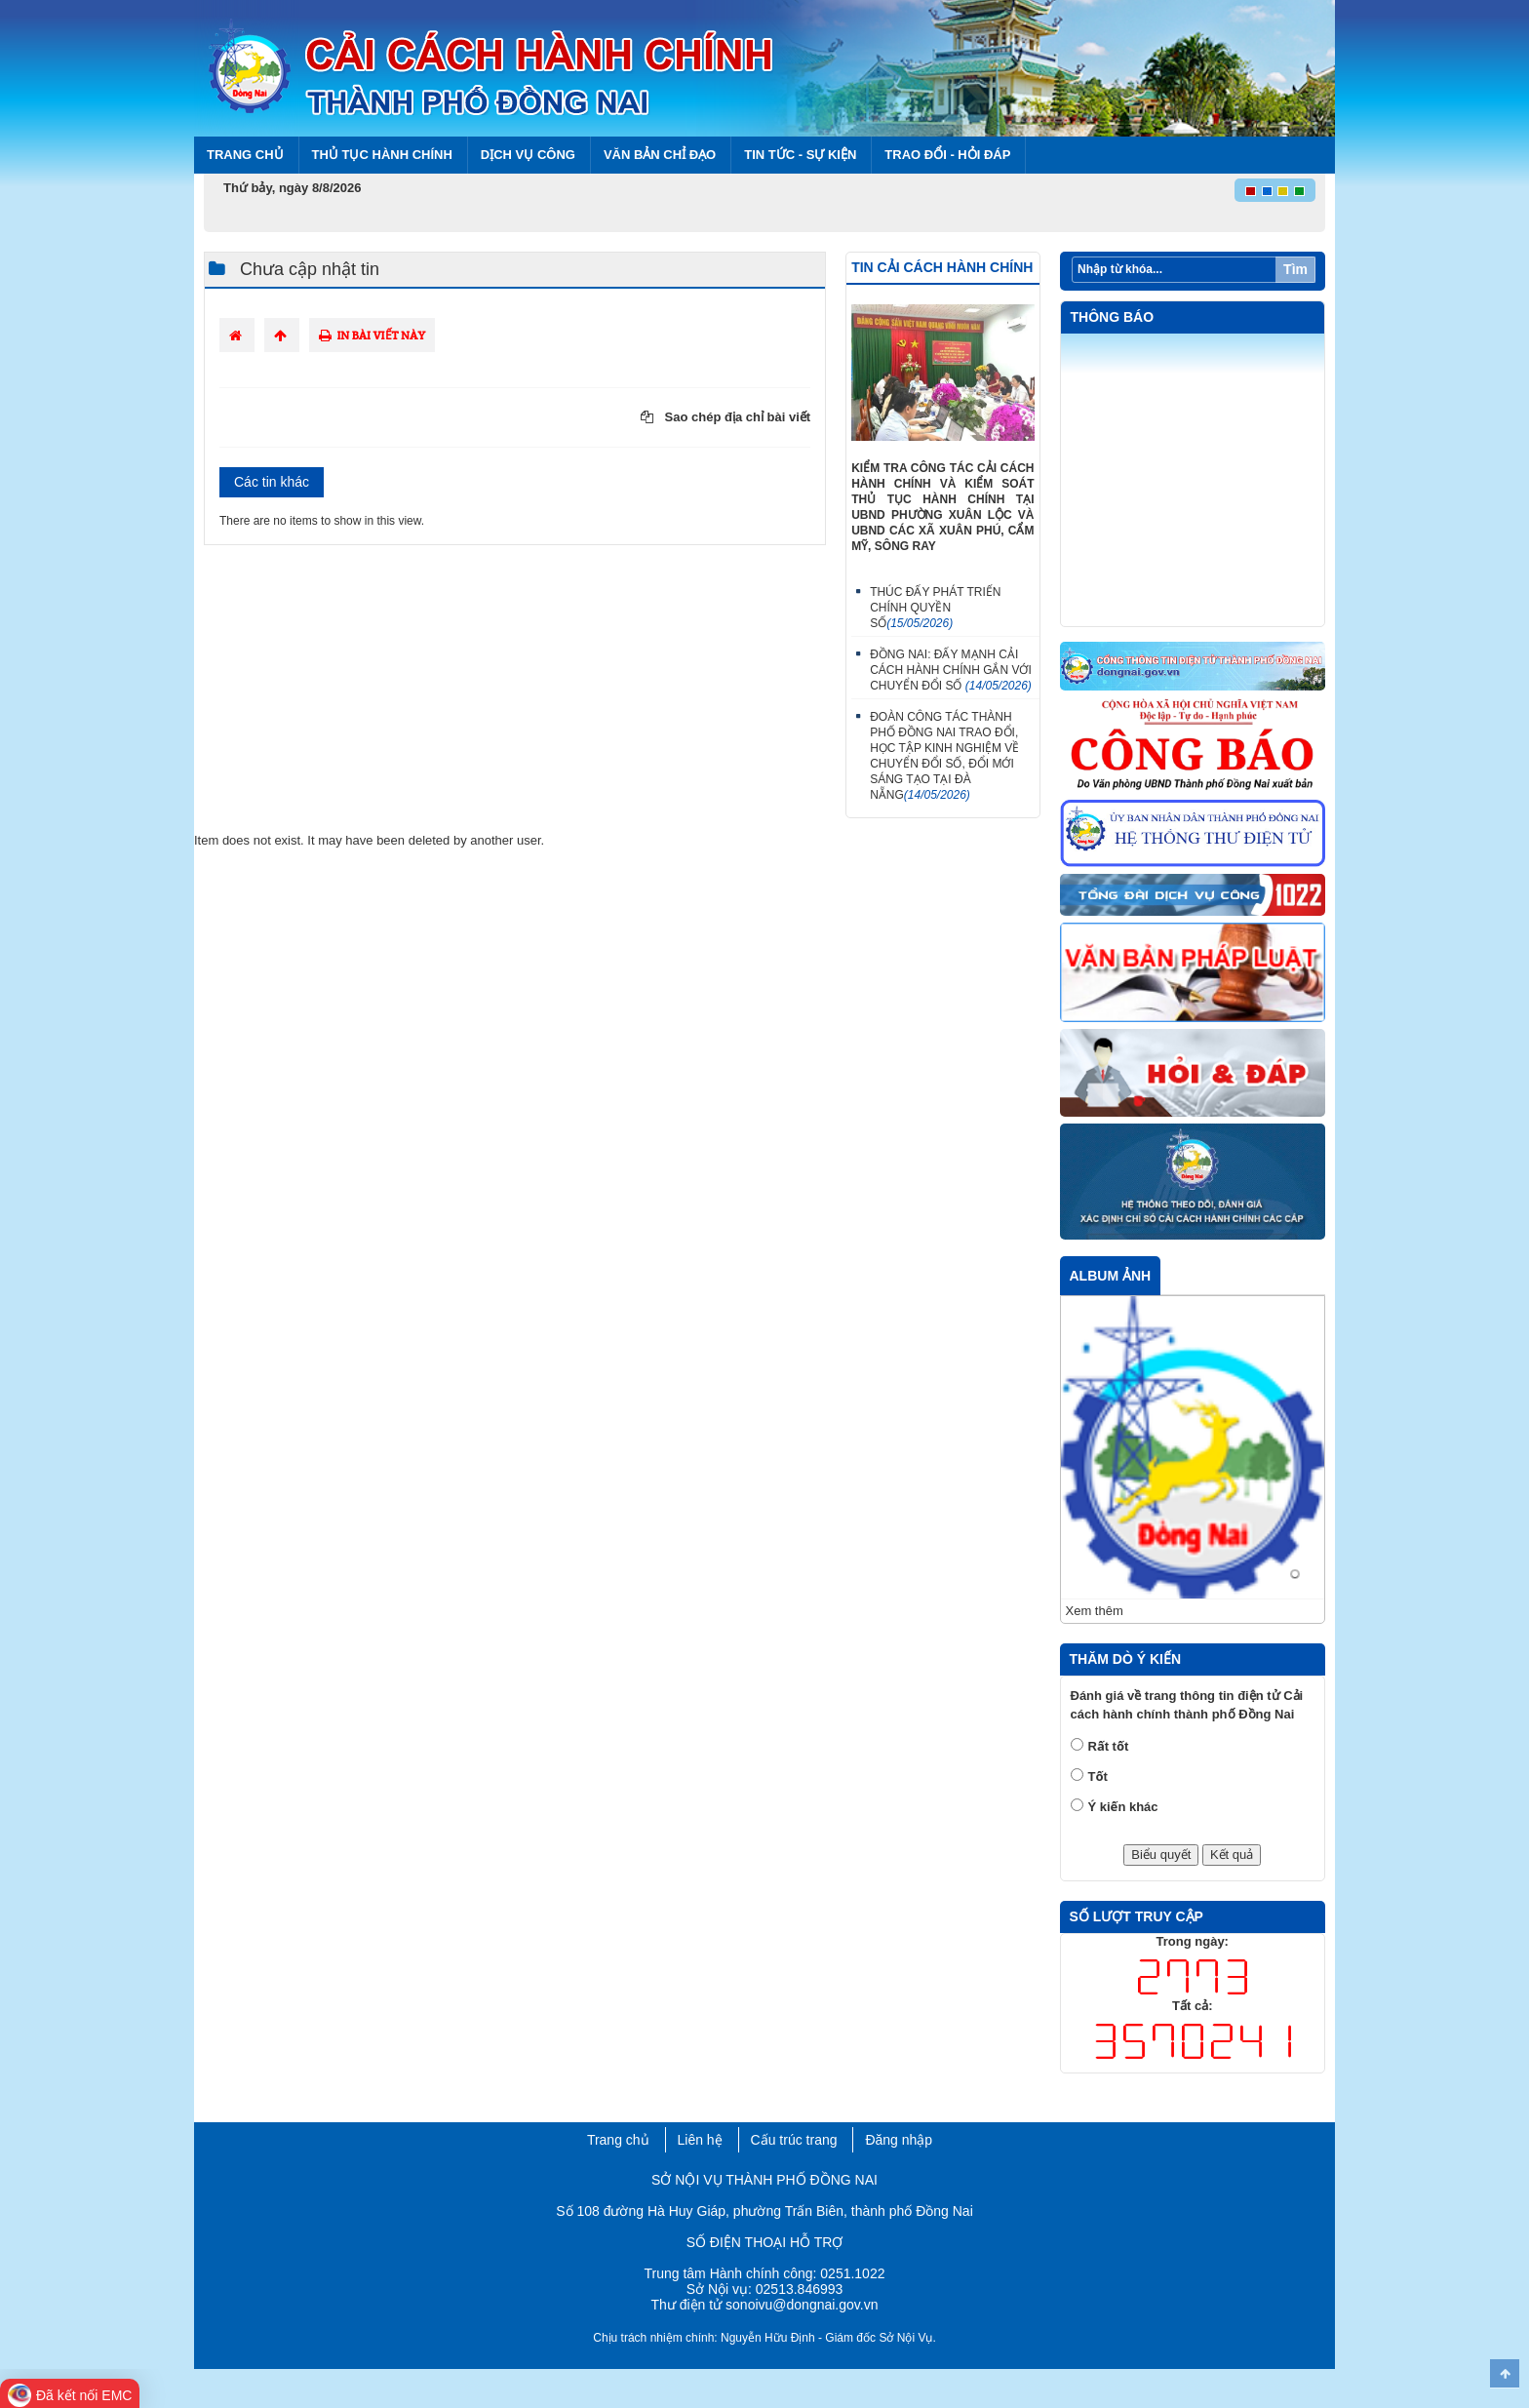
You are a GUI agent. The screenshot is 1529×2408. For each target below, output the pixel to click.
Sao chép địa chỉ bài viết (725, 417)
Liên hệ (700, 2140)
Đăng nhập (898, 2140)
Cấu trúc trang (794, 2140)
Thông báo (1113, 317)
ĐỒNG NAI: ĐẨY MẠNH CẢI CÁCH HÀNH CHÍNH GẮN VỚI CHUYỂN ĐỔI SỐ (951, 670)
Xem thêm (1094, 1610)
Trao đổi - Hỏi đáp (947, 154)
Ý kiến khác (1123, 1806)
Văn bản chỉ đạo (660, 154)
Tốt (1098, 1776)
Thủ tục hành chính (382, 154)
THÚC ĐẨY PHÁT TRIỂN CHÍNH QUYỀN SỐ (935, 607)
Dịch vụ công (528, 154)
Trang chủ (245, 154)
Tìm (1295, 269)
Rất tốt (1108, 1746)
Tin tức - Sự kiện (800, 154)
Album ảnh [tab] (1111, 1275)
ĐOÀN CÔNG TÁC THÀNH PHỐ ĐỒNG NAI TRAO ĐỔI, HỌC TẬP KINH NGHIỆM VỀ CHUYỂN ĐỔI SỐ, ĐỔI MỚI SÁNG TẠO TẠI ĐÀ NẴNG (944, 756)
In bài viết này (372, 335)
